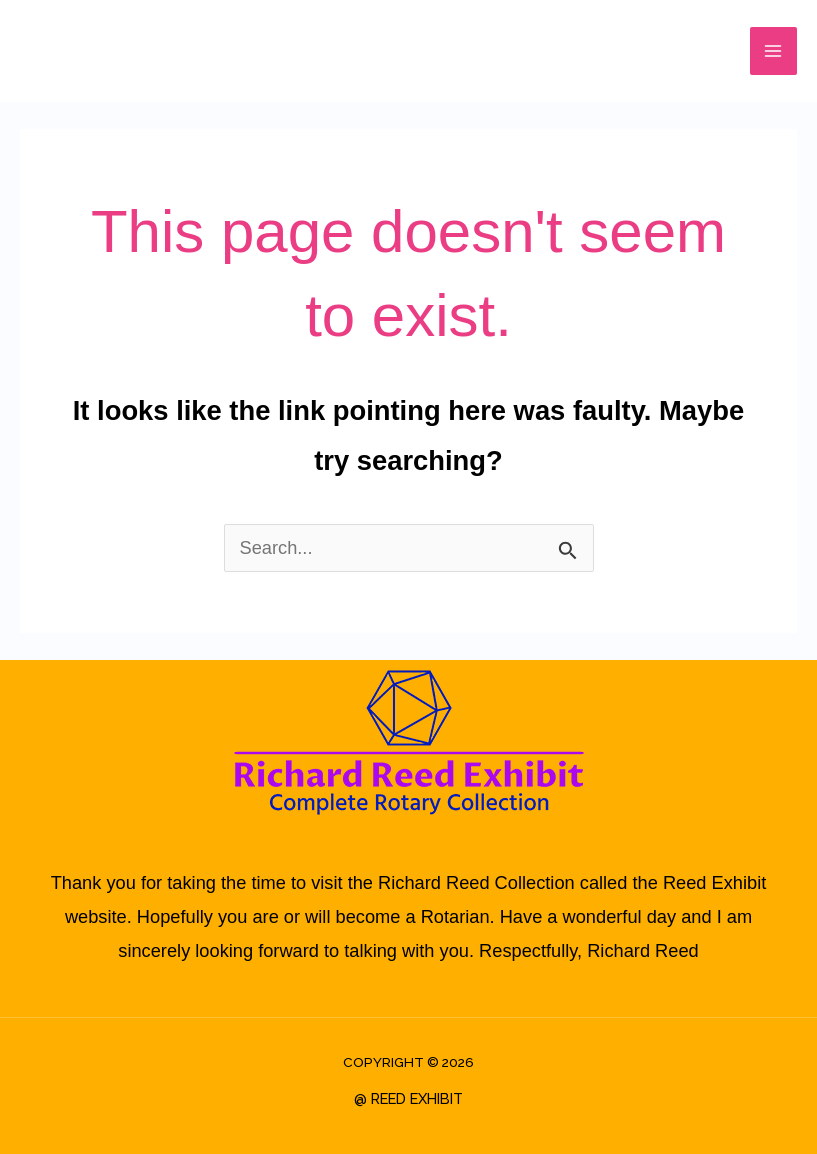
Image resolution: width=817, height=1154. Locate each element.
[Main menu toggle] (773, 50)
